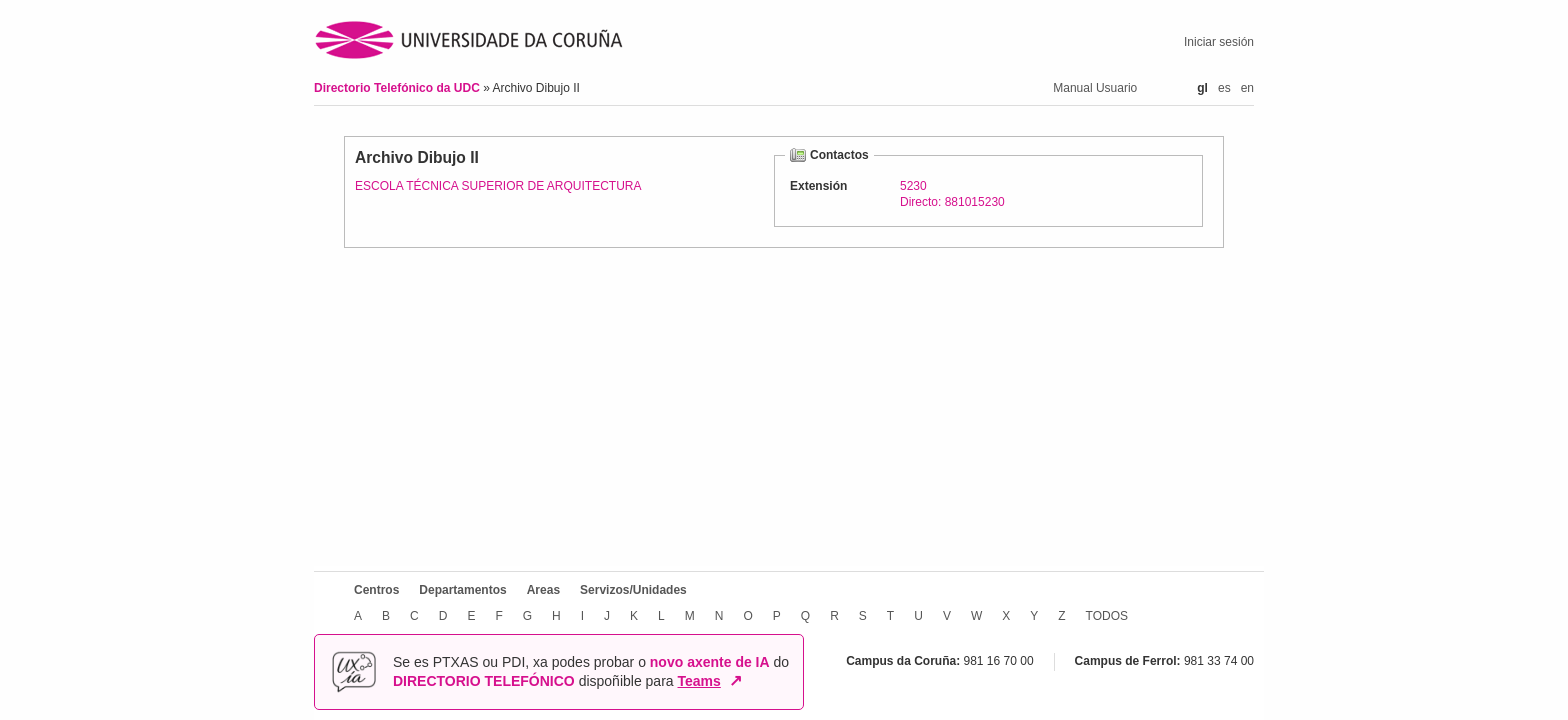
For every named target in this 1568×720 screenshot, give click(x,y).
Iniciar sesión (1219, 42)
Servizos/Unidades (633, 590)
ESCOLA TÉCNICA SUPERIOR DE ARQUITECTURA (498, 186)
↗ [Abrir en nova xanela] (735, 681)
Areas (543, 590)
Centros (376, 590)
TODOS (1107, 616)
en (1247, 88)
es (1224, 88)
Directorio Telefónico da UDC (398, 88)
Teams (699, 681)
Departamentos (462, 590)
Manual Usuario (1095, 88)
